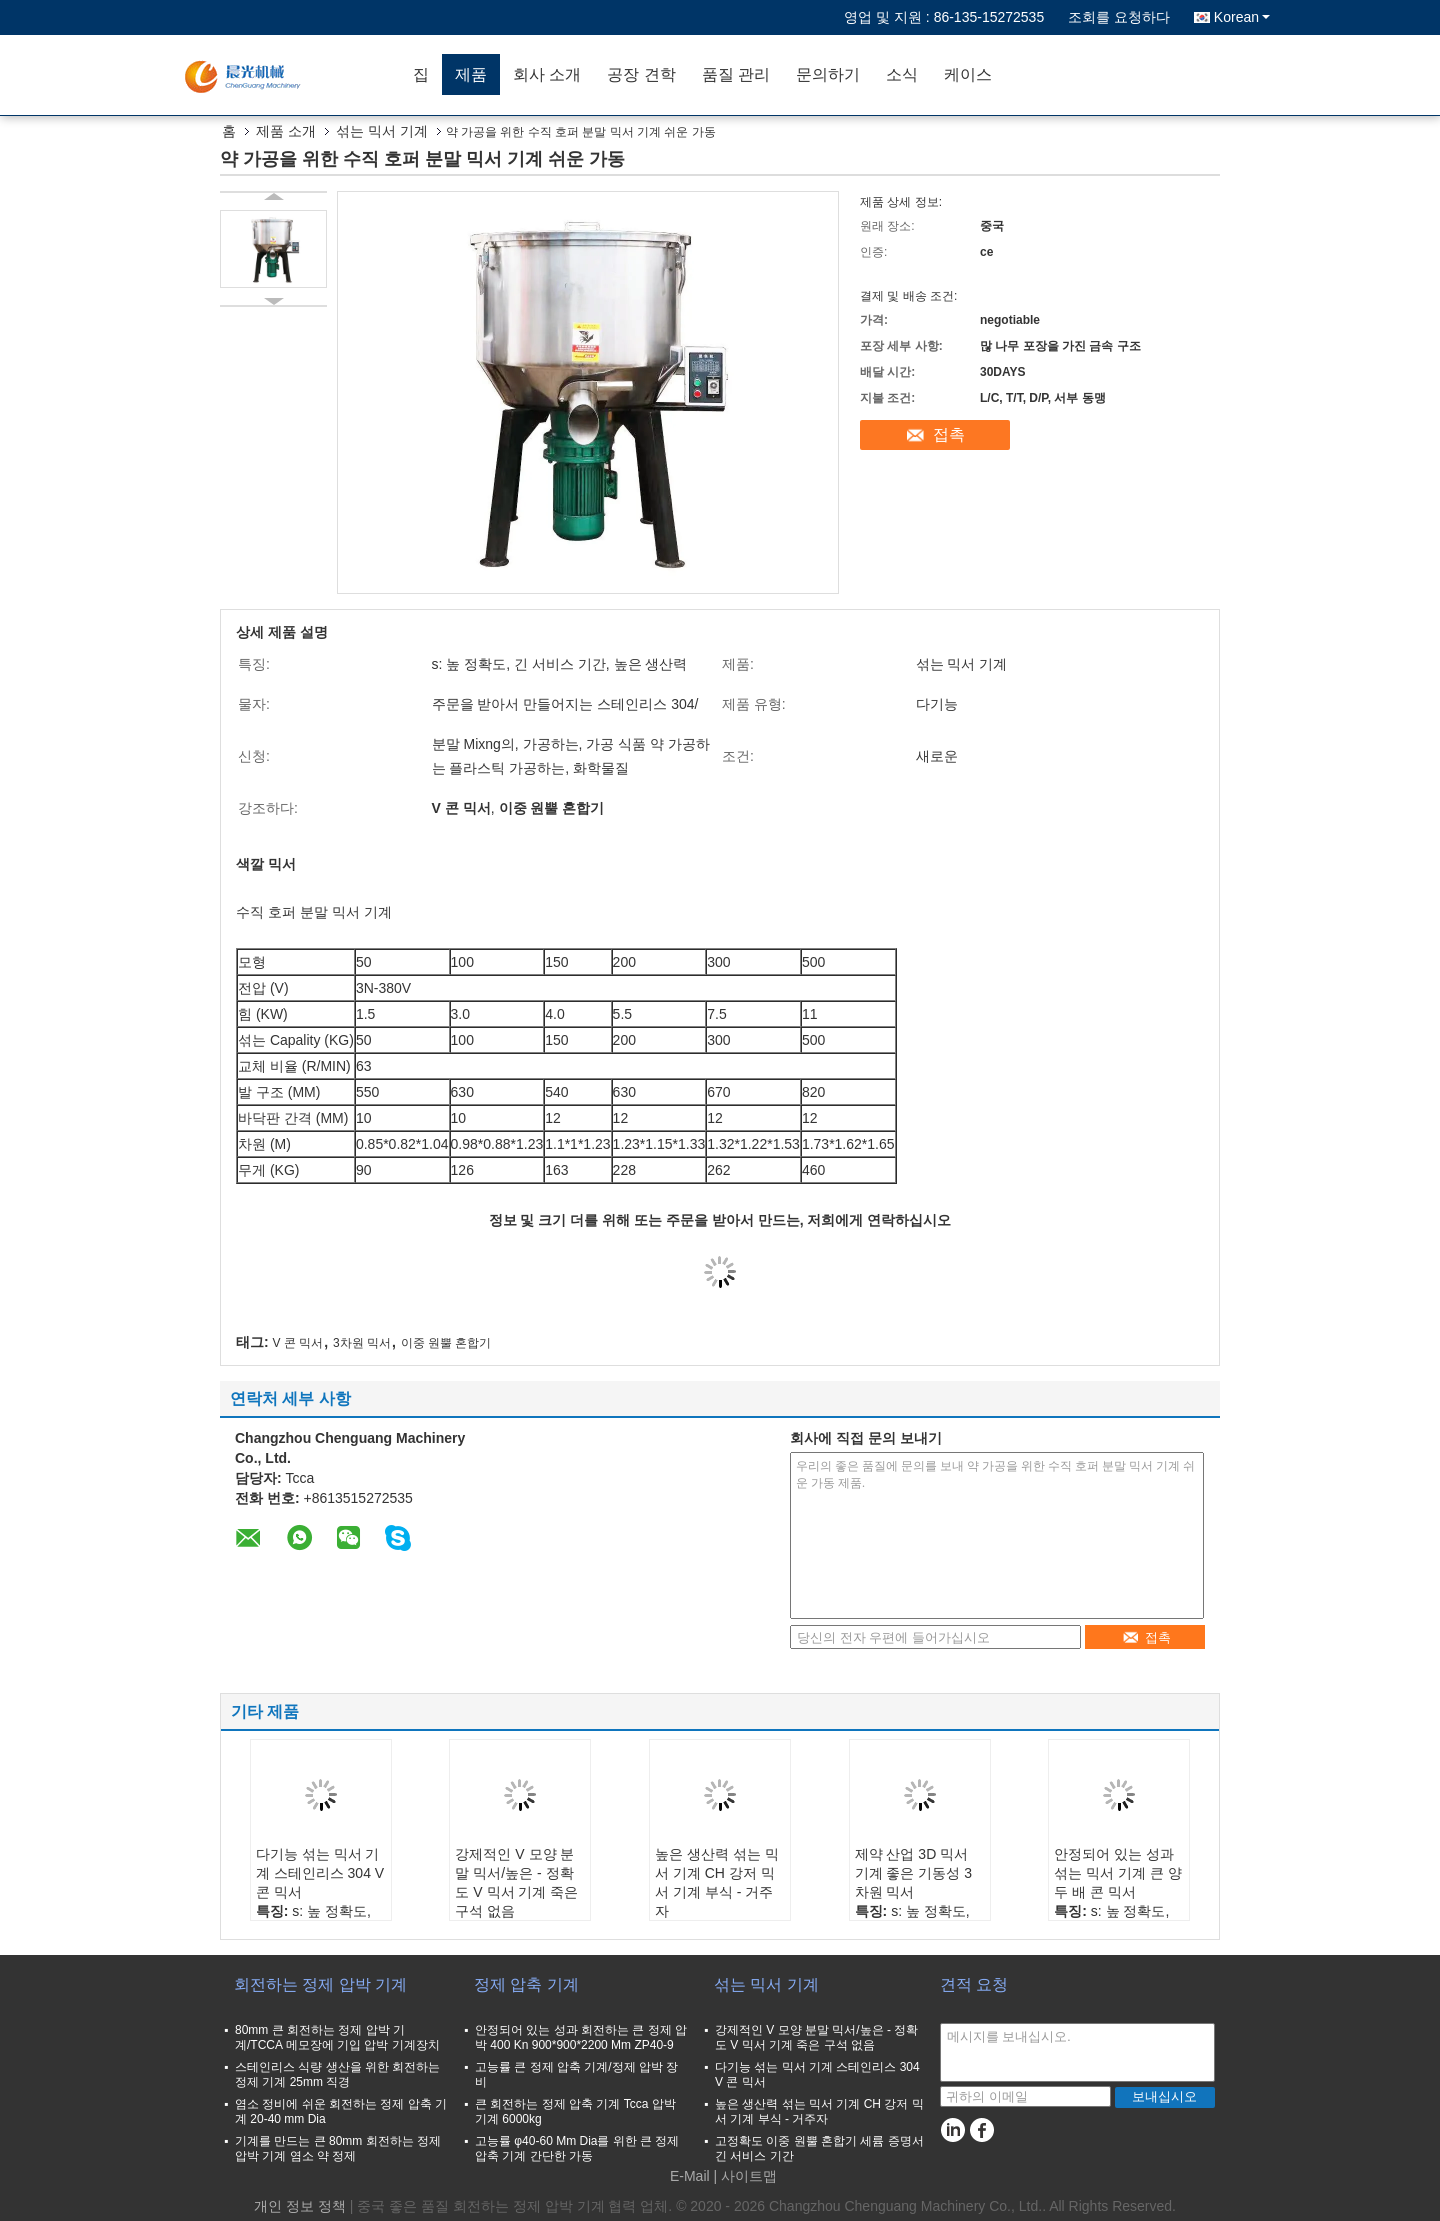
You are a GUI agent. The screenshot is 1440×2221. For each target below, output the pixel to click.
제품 (471, 74)
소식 (902, 74)
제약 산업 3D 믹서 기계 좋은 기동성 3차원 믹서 (913, 1873)
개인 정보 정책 (300, 2206)
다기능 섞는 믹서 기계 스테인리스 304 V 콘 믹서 (320, 1873)
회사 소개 (547, 74)
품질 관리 (736, 74)
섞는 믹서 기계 (382, 131)
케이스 (968, 74)
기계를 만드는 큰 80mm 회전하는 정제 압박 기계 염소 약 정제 (338, 2148)
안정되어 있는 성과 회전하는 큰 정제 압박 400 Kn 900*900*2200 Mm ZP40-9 (581, 2037)
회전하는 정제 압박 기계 (320, 1984)
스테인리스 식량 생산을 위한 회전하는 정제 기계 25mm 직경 (337, 2074)
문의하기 (828, 74)
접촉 (949, 434)
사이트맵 (749, 2176)
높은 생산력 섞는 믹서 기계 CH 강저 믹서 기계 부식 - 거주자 (717, 1882)
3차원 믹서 (362, 1343)
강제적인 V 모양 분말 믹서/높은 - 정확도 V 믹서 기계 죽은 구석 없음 (516, 1882)
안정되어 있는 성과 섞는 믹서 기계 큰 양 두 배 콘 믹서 (1118, 1873)
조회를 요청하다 (1119, 17)
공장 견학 (641, 74)
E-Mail (690, 2176)
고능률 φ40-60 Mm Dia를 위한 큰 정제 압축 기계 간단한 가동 (577, 2148)
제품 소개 (286, 131)
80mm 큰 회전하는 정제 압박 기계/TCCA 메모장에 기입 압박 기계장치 (337, 2037)
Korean (1242, 17)
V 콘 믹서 (298, 1343)
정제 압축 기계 (526, 1984)
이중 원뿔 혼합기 (446, 1343)
